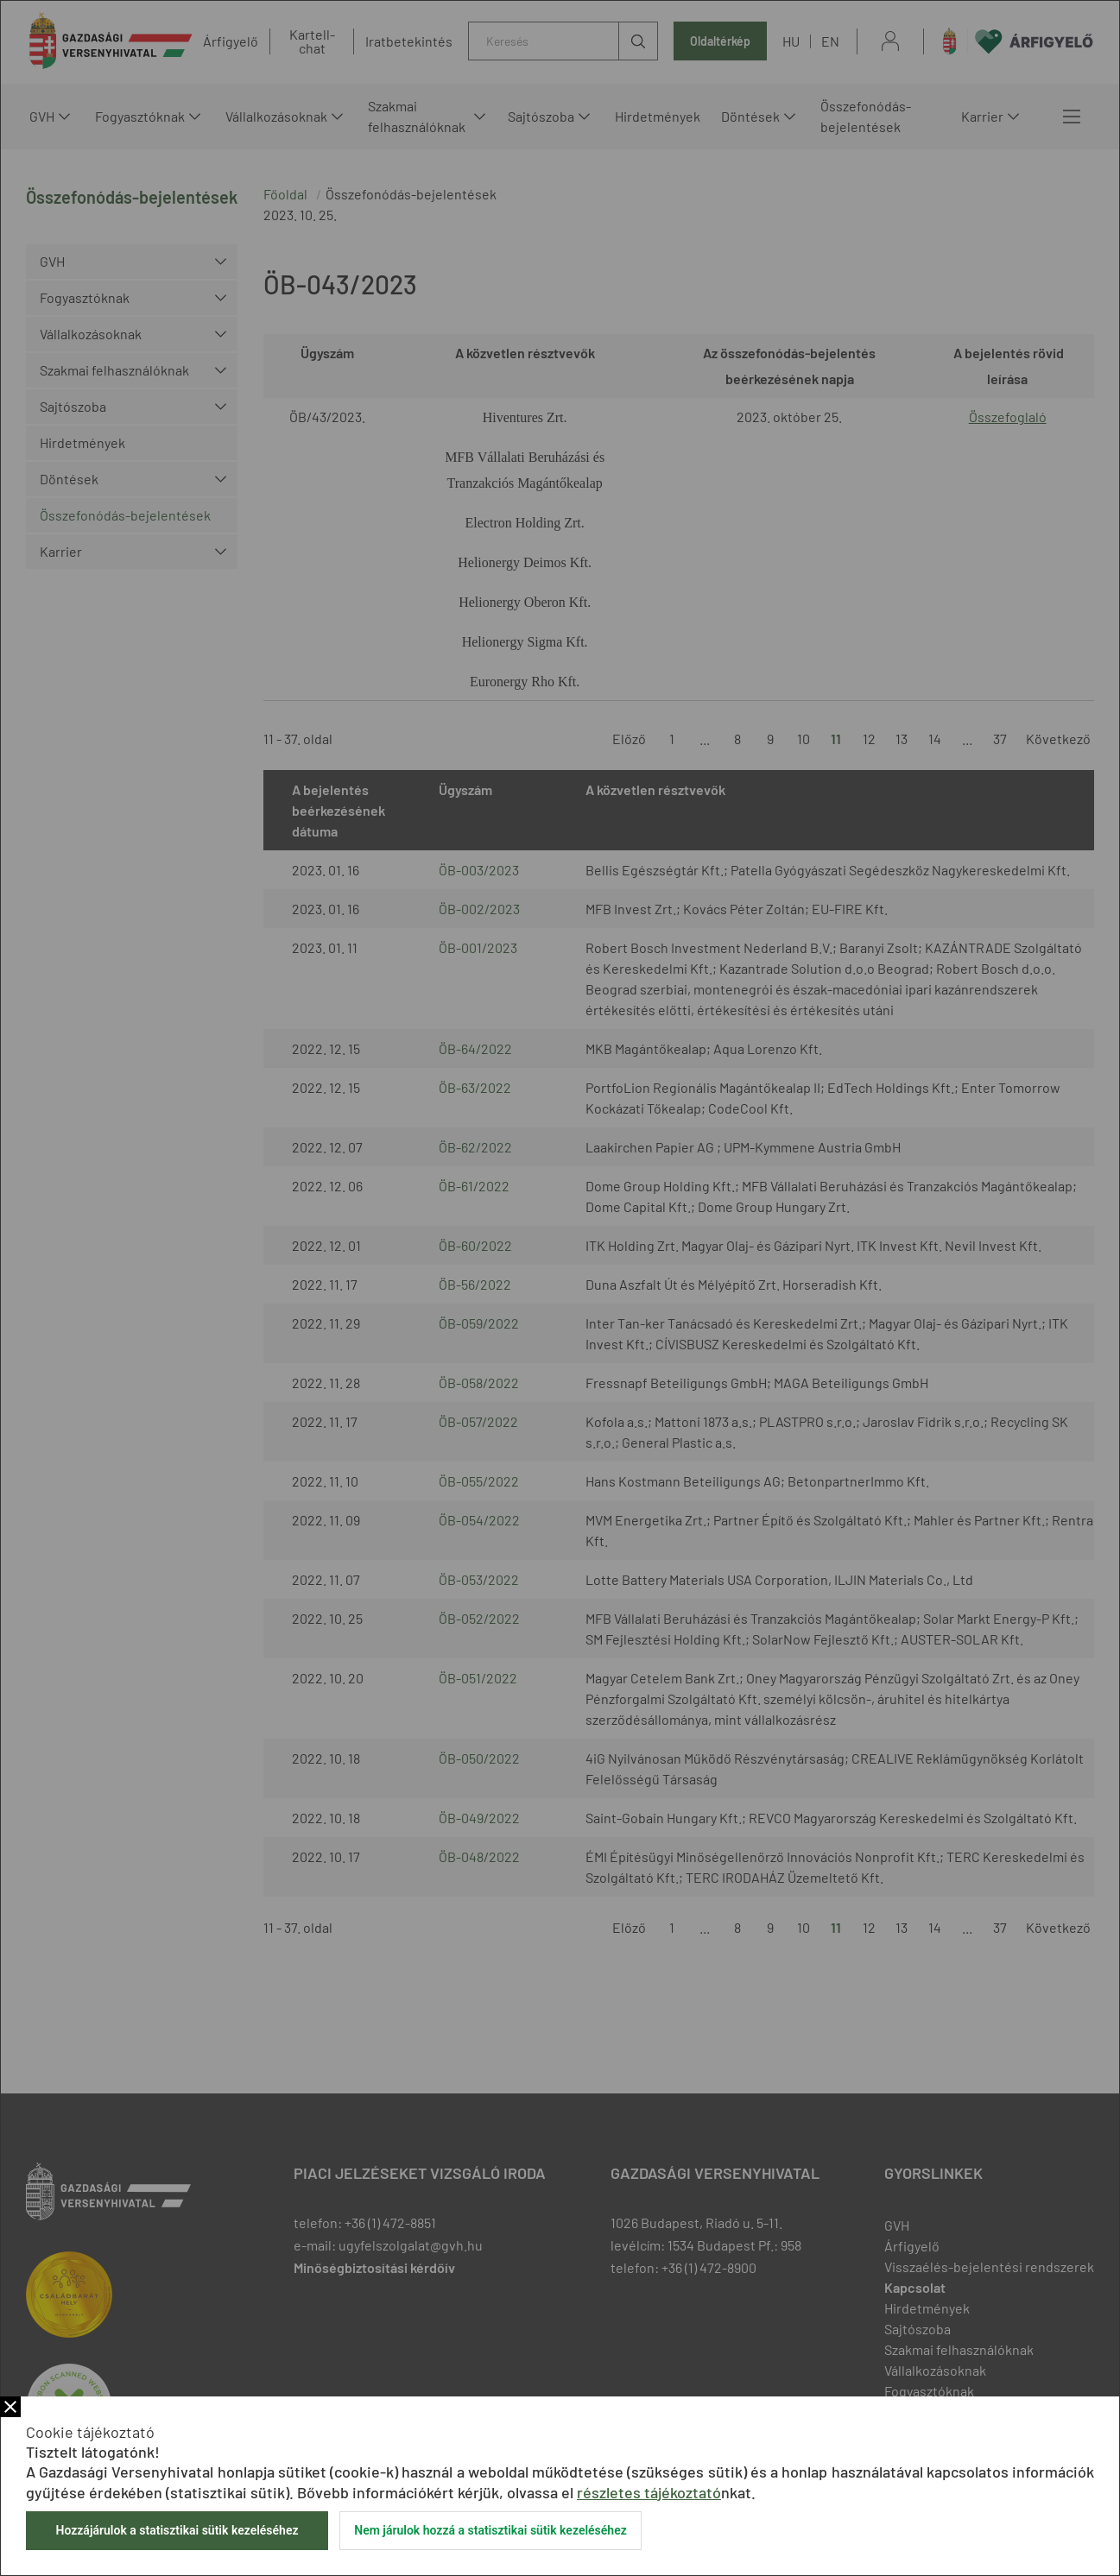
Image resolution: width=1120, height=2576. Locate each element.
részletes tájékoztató (649, 2492)
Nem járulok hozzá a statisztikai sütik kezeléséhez (490, 2530)
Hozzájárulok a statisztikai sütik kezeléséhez (176, 2530)
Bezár (10, 2406)
